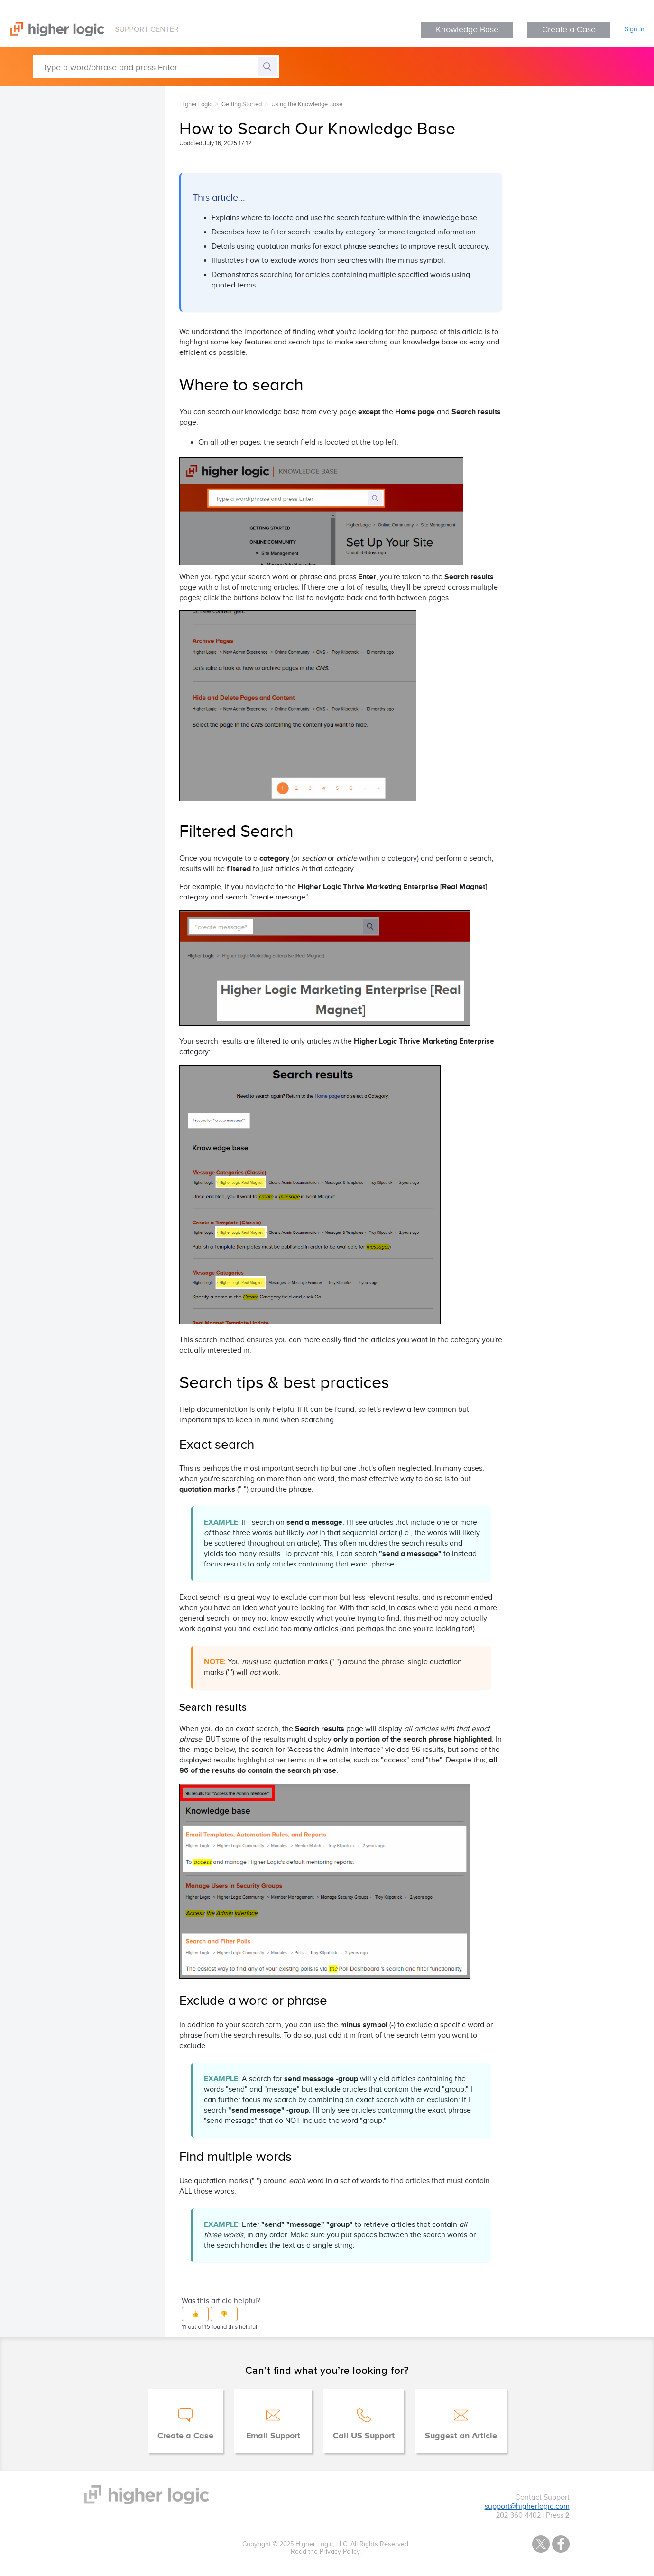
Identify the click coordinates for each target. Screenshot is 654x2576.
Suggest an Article (461, 2436)
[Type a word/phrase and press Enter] (156, 66)
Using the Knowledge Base (306, 104)
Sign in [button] (635, 29)
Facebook (561, 2544)
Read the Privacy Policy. (326, 2552)
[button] (195, 2314)
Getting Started (241, 104)
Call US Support (364, 2436)
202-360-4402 (518, 2515)
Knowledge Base (467, 30)
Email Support (273, 2436)
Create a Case (569, 30)
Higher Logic (195, 104)
